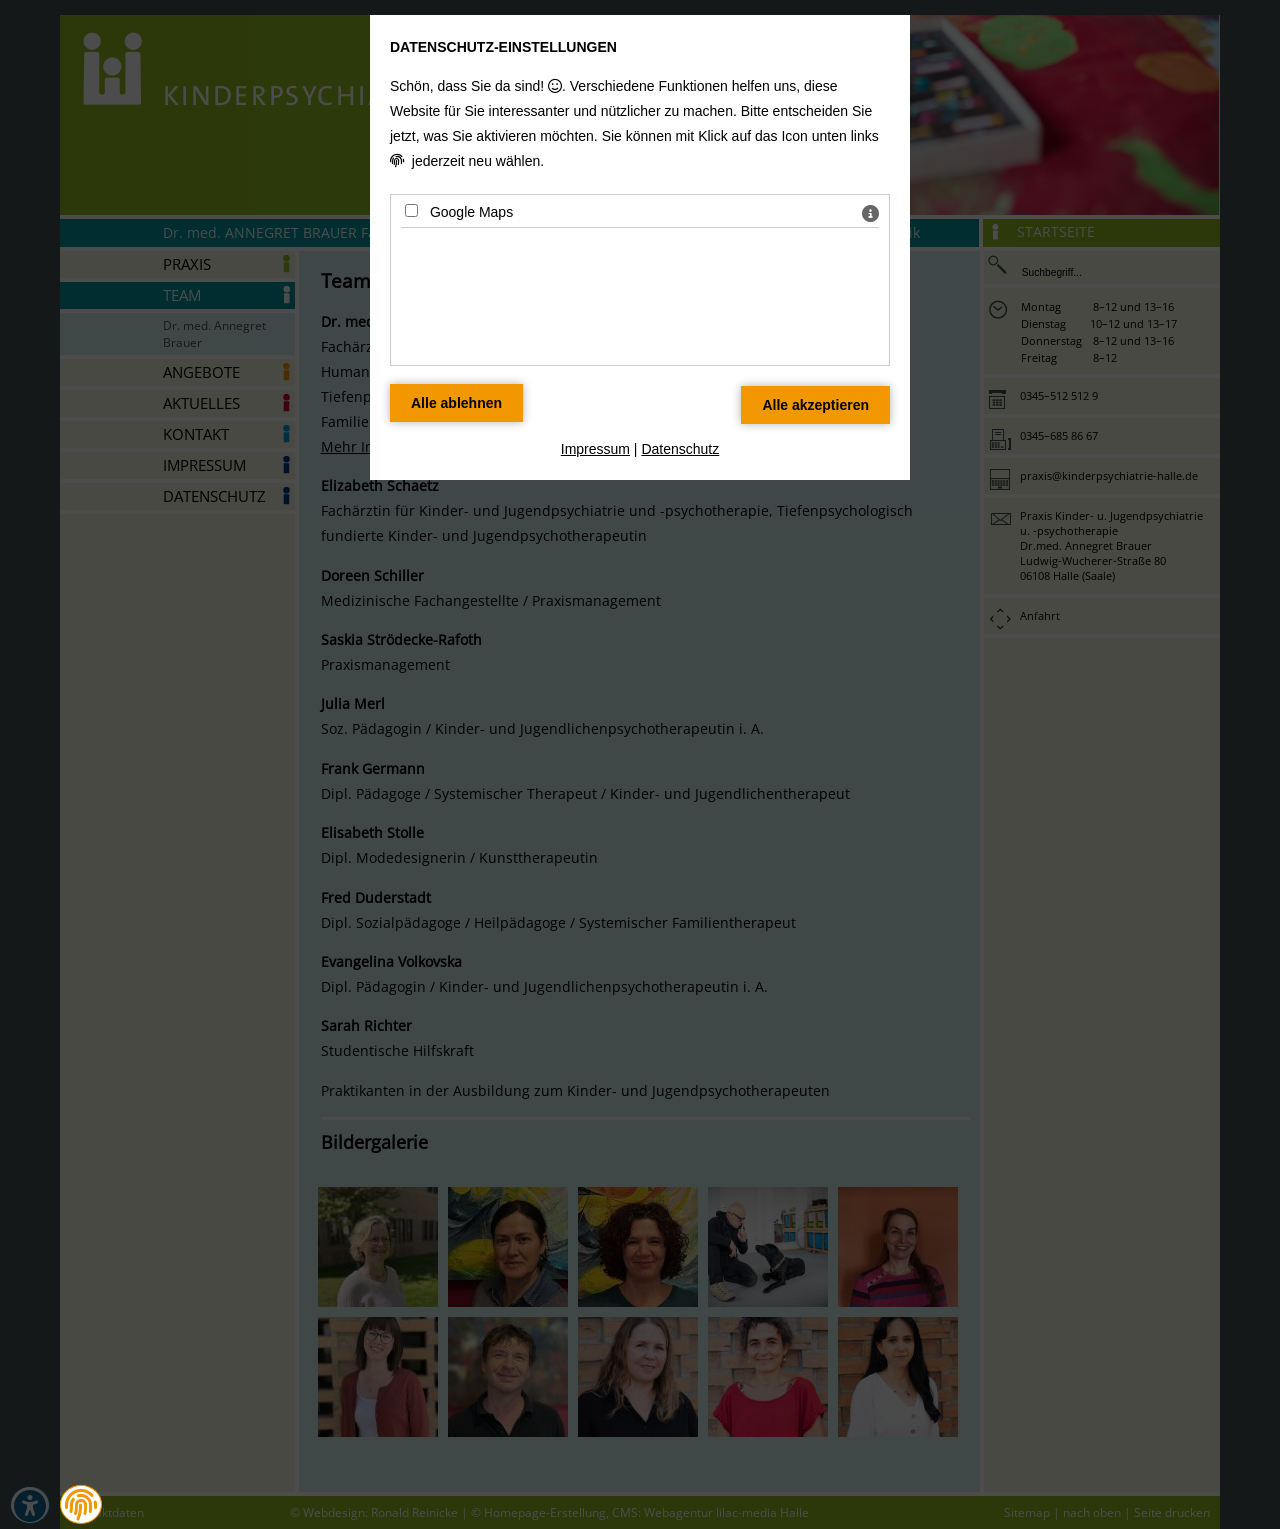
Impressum (595, 449)
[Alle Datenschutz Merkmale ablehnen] (456, 403)
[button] (81, 1505)
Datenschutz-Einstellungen (503, 47)
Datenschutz (680, 449)
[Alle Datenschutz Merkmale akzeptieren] (815, 405)
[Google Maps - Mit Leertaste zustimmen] (411, 210)
